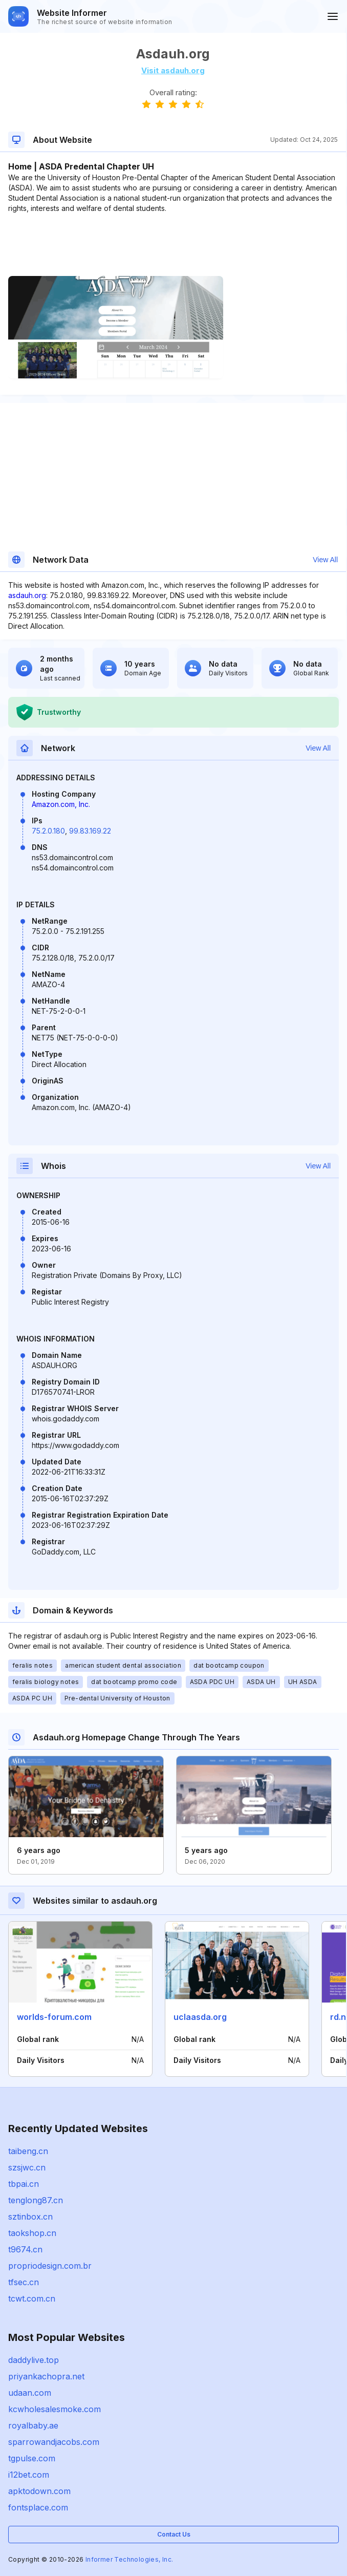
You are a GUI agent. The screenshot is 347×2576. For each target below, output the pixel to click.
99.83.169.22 (90, 830)
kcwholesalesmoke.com (54, 2409)
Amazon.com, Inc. (61, 804)
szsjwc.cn (27, 2167)
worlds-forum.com (54, 2017)
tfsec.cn (23, 2282)
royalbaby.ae (33, 2425)
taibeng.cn (28, 2151)
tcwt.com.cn (31, 2298)
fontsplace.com (38, 2507)
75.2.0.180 (48, 830)
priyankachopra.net (46, 2376)
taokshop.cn (32, 2233)
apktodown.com (39, 2491)
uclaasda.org (200, 2017)
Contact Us (173, 2534)
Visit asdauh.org (173, 70)
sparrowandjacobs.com (53, 2442)
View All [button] (325, 560)
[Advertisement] (173, 244)
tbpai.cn (23, 2184)
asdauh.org (27, 595)
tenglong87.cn (35, 2200)
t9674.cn (25, 2249)
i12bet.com (28, 2474)
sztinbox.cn (30, 2216)
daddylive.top (33, 2360)
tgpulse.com (31, 2458)
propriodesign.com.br (50, 2266)
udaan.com (29, 2393)
